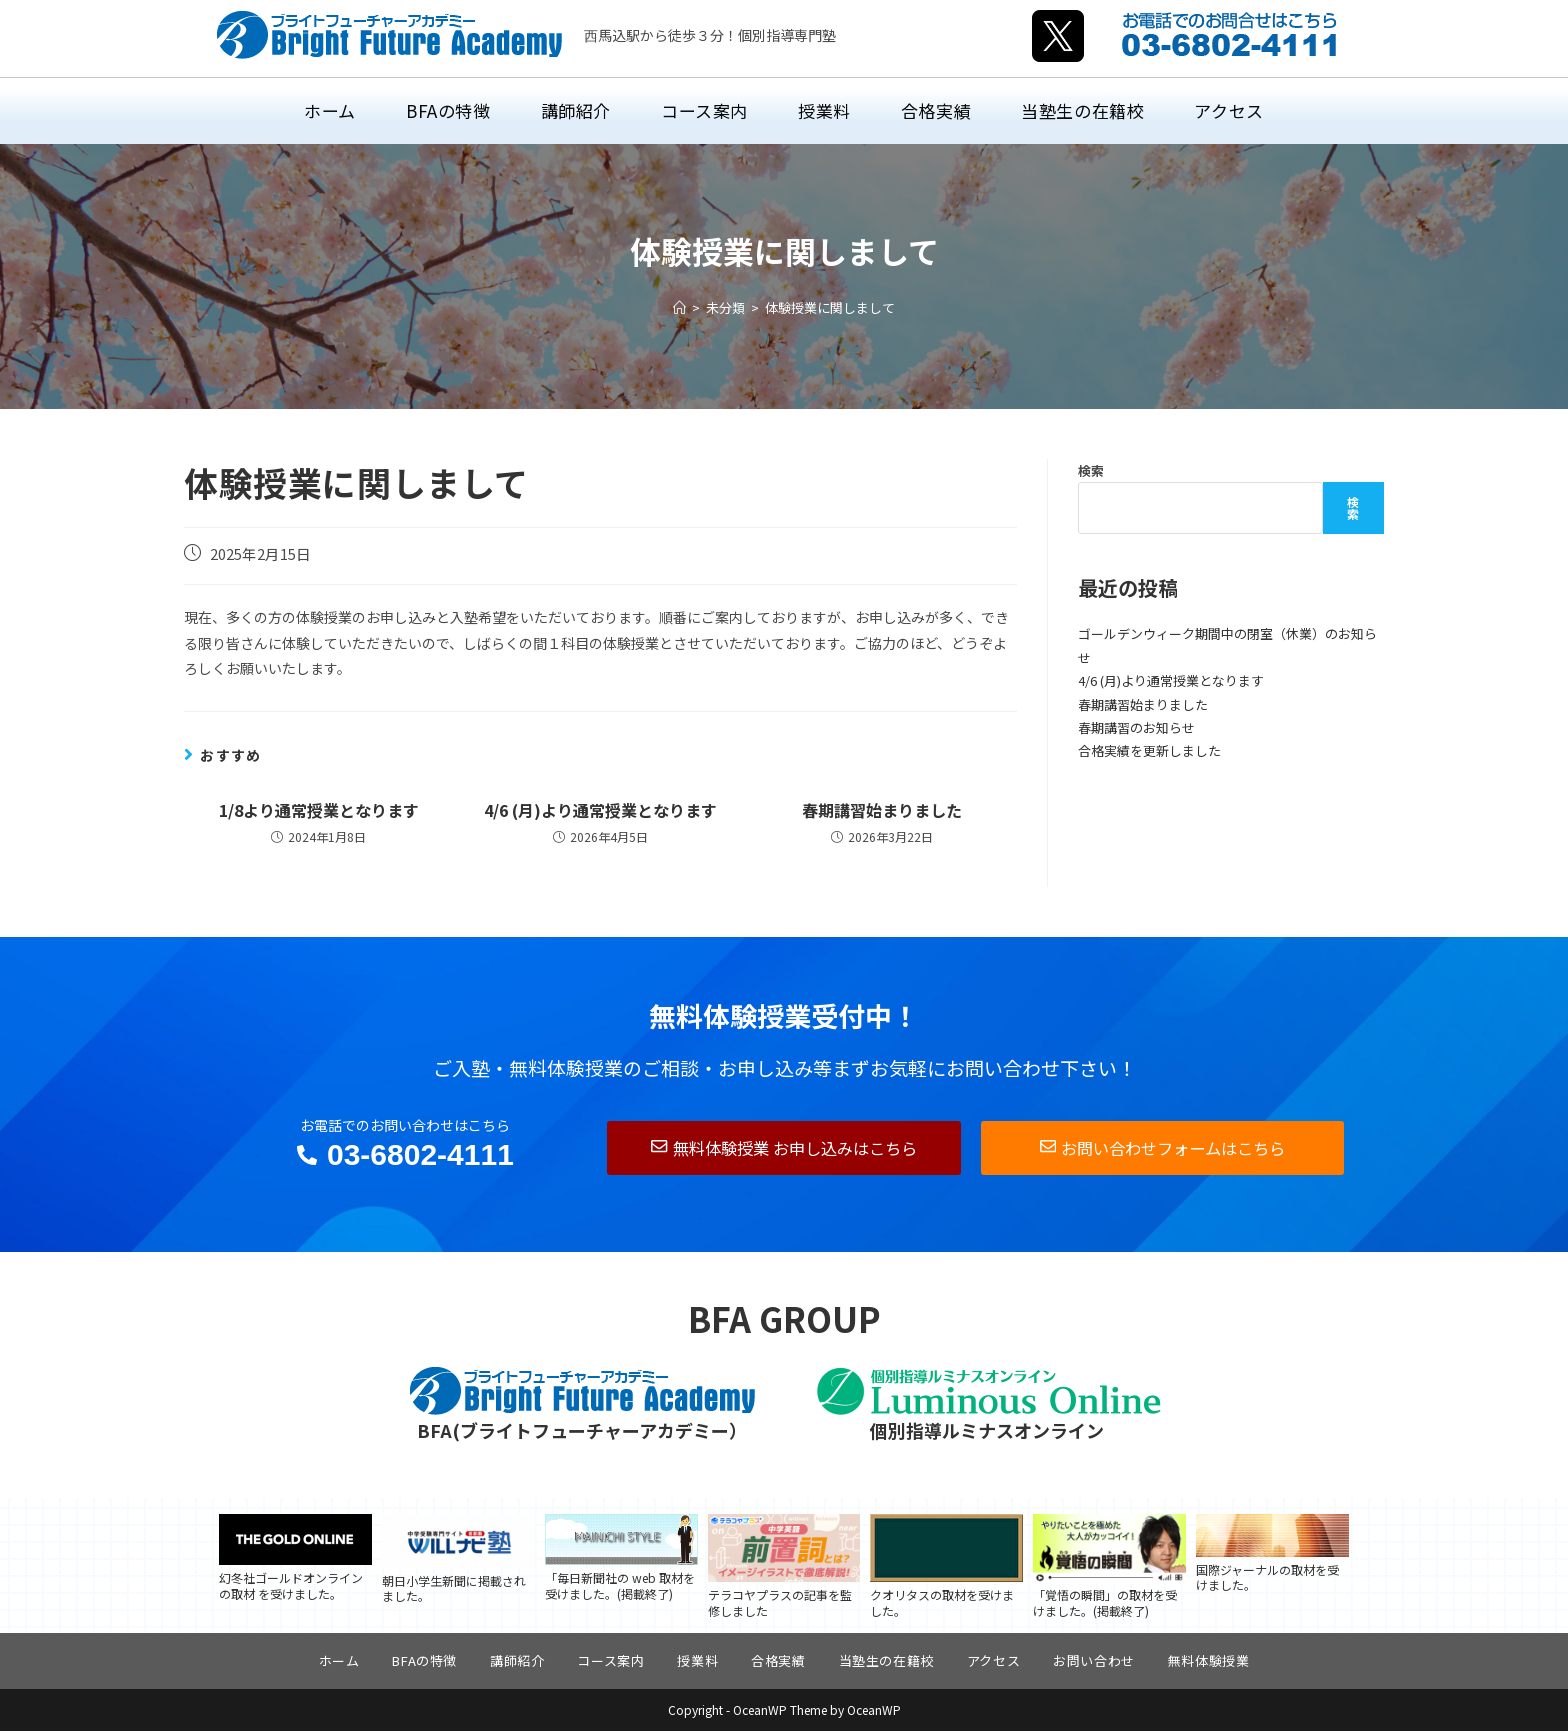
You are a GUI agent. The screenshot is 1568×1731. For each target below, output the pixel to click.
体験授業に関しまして (830, 307)
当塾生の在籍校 (886, 1660)
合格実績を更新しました (1149, 750)
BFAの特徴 (424, 1660)
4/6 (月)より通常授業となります (600, 810)
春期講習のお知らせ (1136, 727)
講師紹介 (517, 1660)
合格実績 (778, 1660)
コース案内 (610, 1660)
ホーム (339, 1660)
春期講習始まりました (882, 810)
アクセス (993, 1660)
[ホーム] (679, 307)
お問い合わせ (1094, 1660)
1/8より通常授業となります (319, 810)
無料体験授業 (1209, 1660)
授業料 (697, 1660)
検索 (1091, 470)
